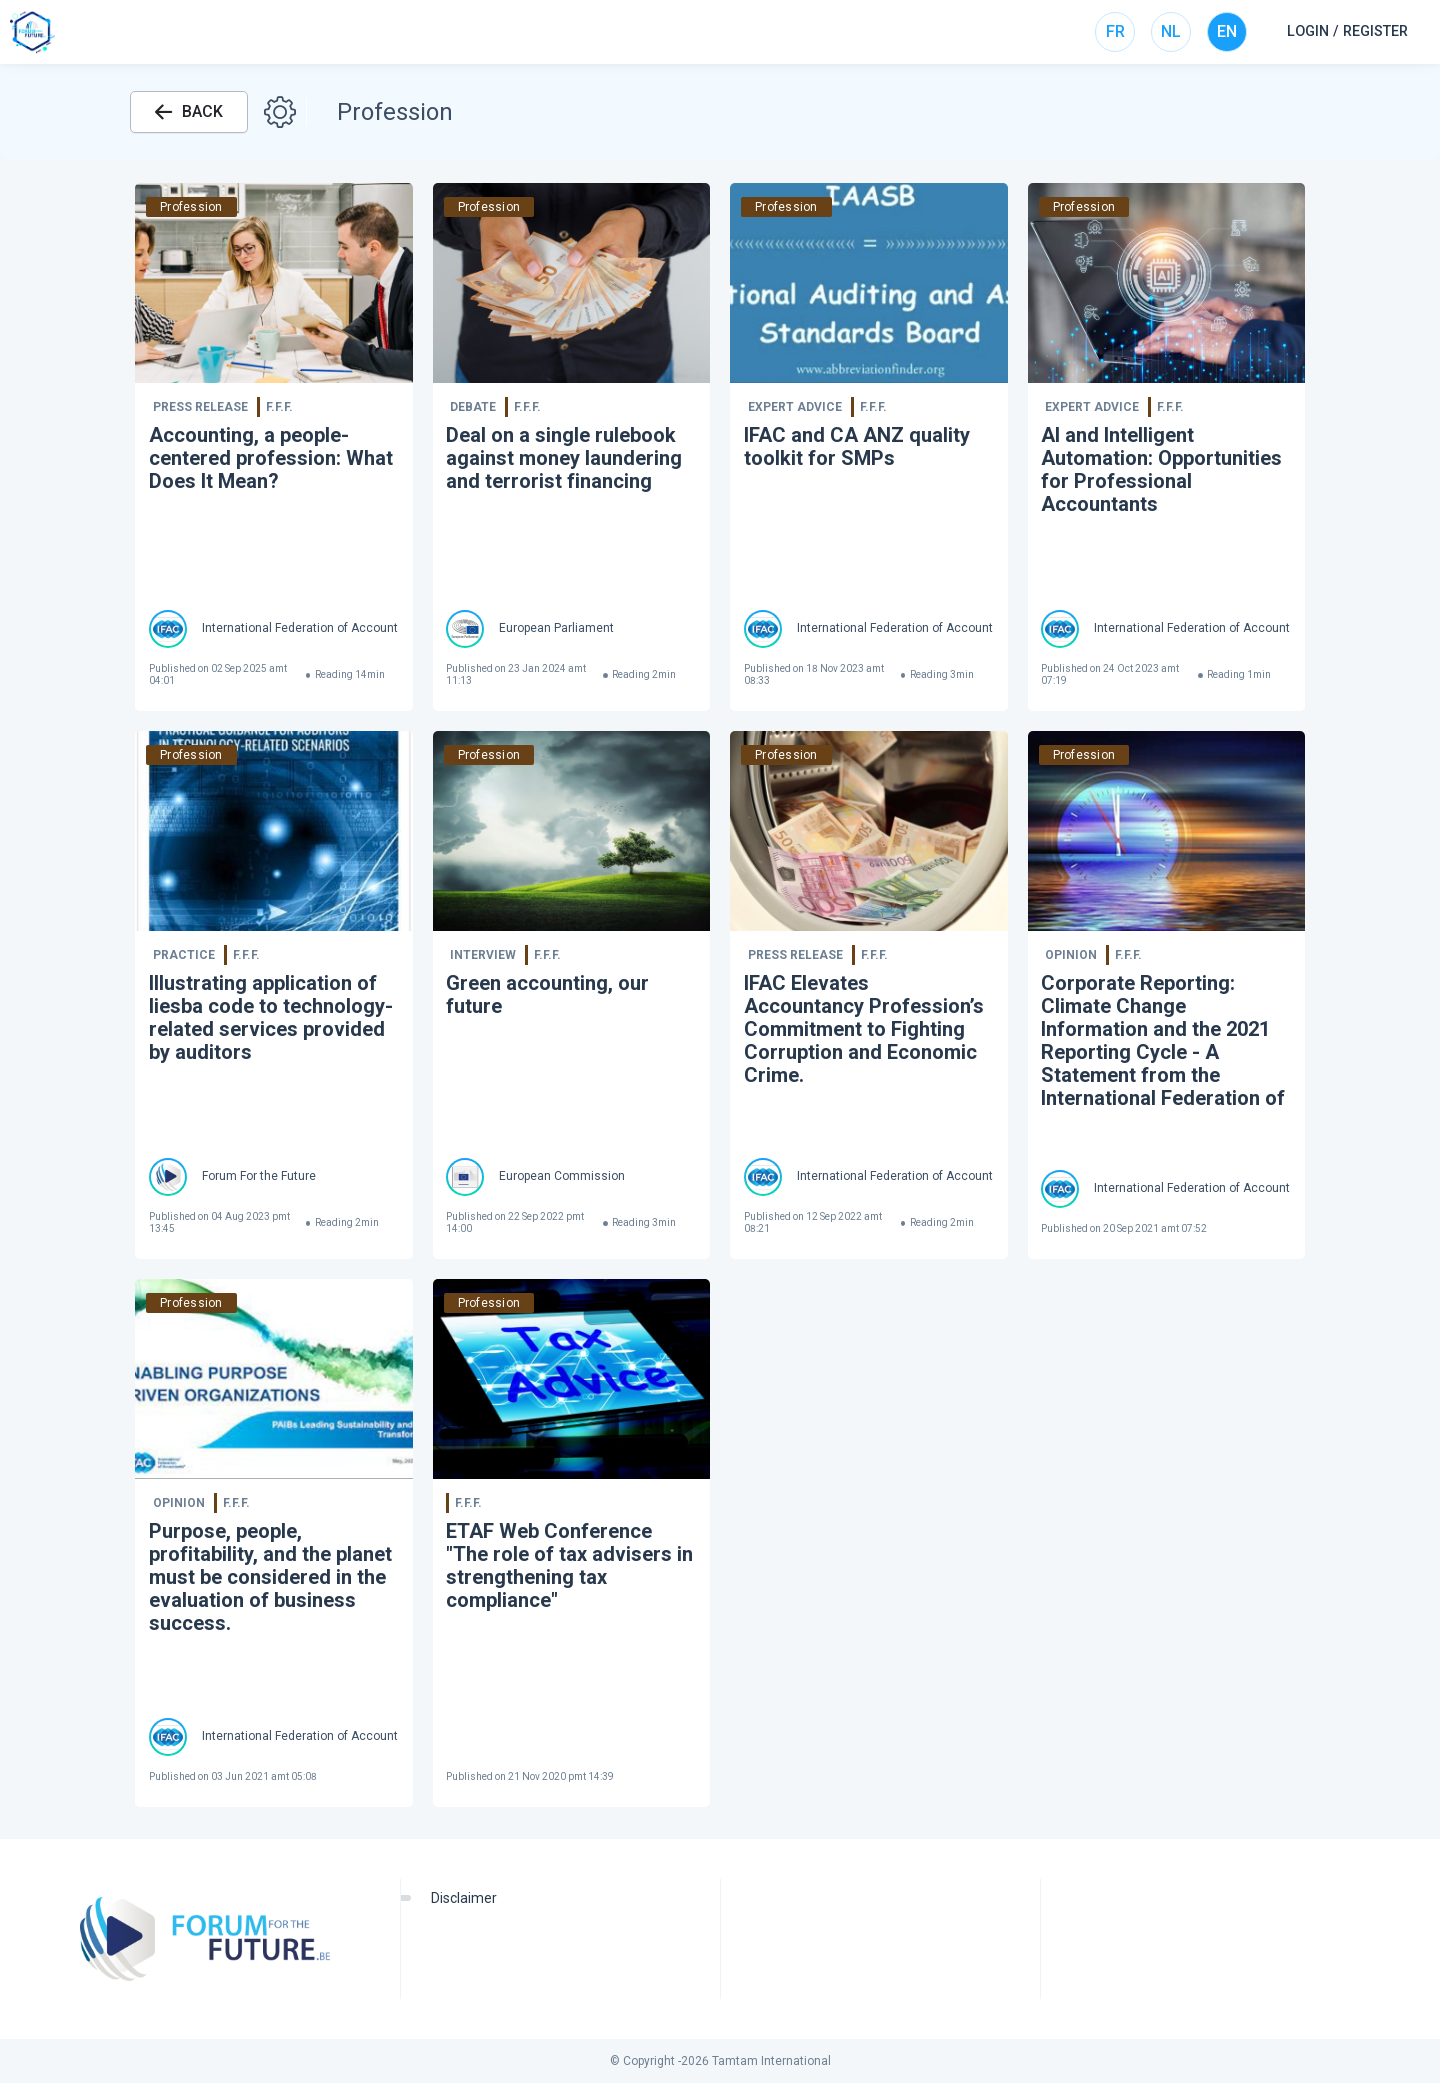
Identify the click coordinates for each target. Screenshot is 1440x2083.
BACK (189, 111)
